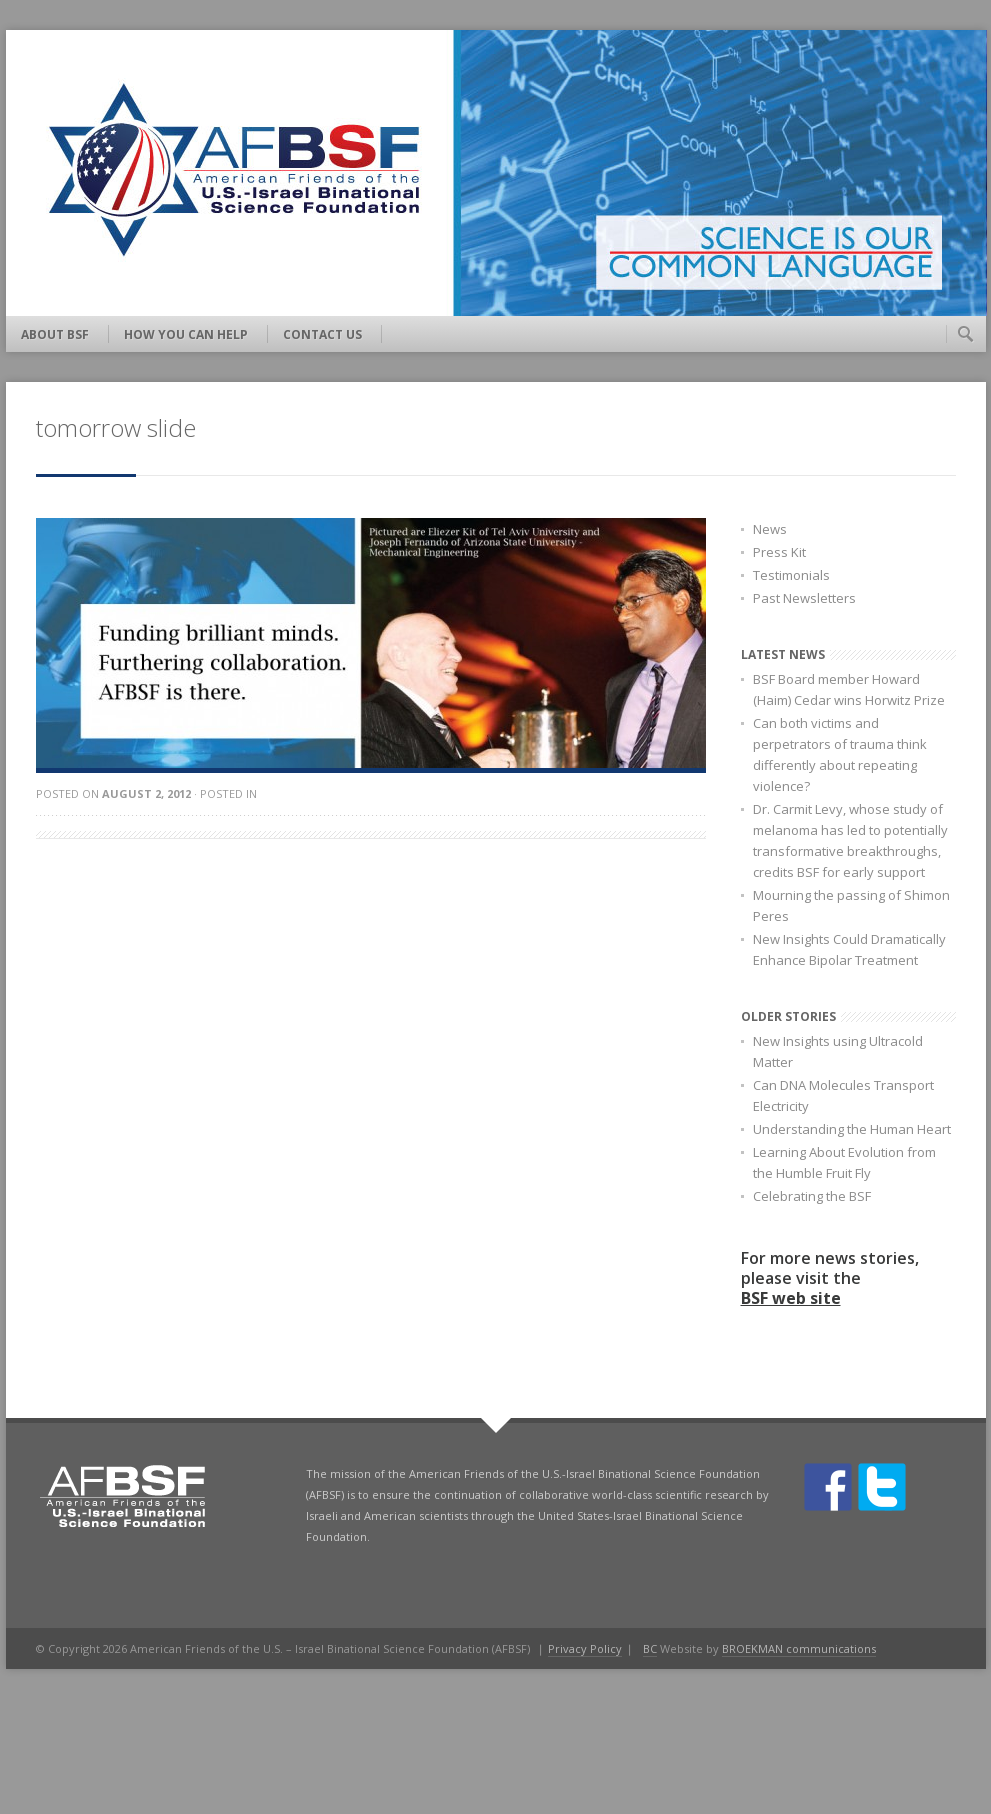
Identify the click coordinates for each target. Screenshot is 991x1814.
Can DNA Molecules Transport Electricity (843, 1095)
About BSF (55, 334)
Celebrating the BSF (812, 1196)
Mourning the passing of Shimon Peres (851, 905)
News (770, 529)
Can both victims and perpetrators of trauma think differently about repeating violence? (840, 754)
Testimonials (791, 575)
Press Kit (779, 552)
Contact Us (322, 334)
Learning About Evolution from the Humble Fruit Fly (844, 1162)
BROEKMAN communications (799, 1648)
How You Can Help (186, 334)
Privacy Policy (585, 1648)
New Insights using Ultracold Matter (838, 1051)
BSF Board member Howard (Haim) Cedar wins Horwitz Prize (849, 689)
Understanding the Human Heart (852, 1129)
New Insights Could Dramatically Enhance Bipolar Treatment (849, 949)
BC (650, 1648)
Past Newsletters (804, 598)
